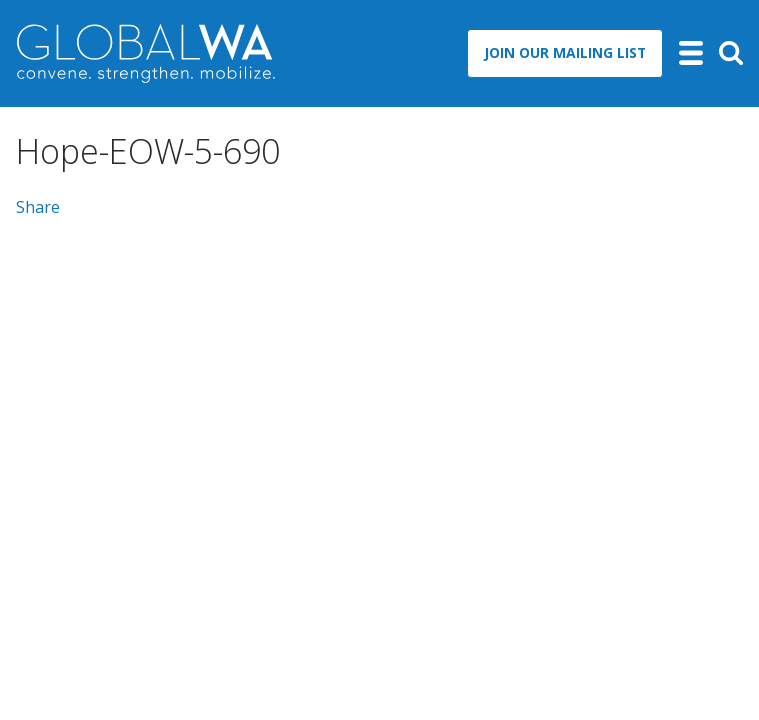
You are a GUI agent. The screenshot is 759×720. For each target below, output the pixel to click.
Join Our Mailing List (565, 52)
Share (38, 207)
